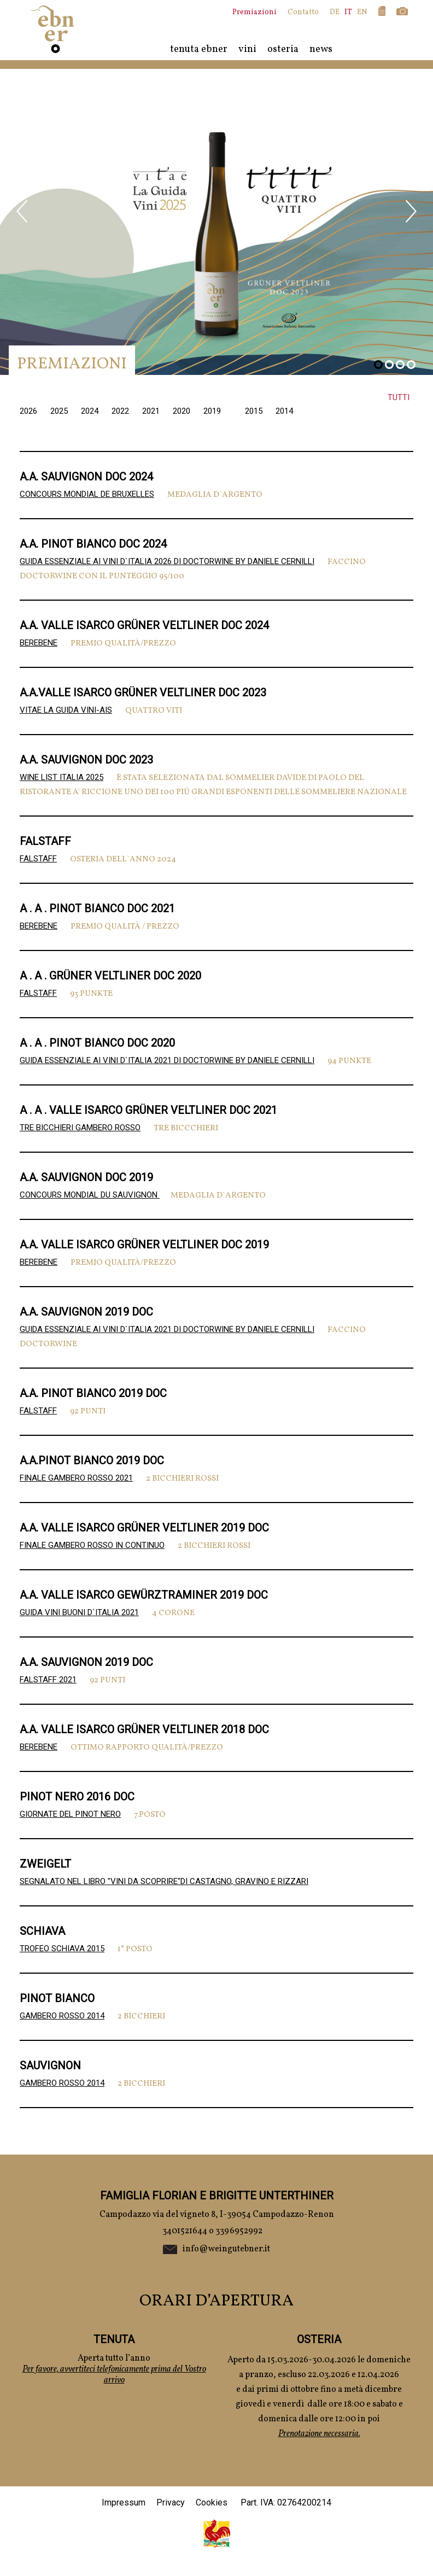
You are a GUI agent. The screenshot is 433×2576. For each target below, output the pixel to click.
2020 (182, 411)
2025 (60, 411)
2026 (29, 411)
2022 (121, 411)
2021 (152, 411)
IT (348, 12)
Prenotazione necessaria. (319, 2434)
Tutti (398, 397)
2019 (213, 411)
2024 (91, 411)
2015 (255, 411)
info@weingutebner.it (226, 2249)
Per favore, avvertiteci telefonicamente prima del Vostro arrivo (114, 2374)
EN (362, 12)
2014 (284, 411)
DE (335, 12)
